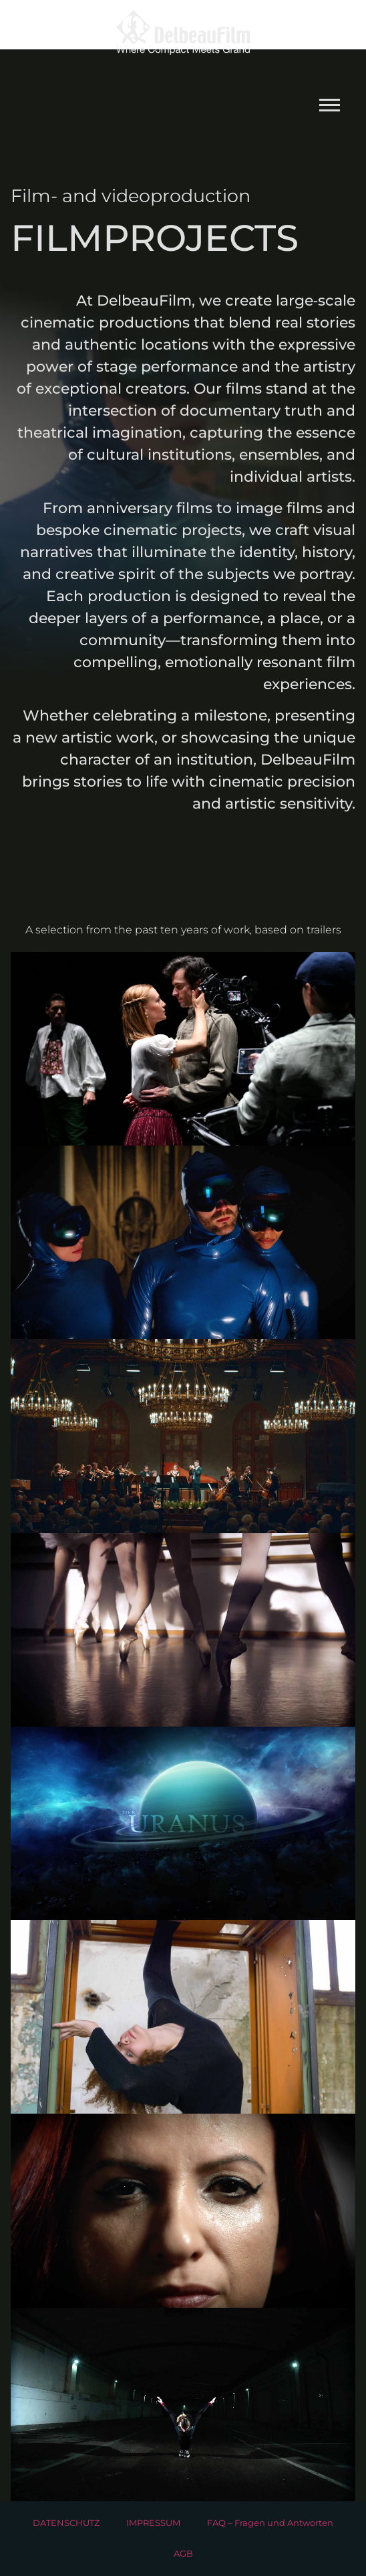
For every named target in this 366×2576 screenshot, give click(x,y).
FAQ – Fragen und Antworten (270, 2523)
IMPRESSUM (153, 2523)
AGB (183, 2554)
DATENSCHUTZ (66, 2523)
